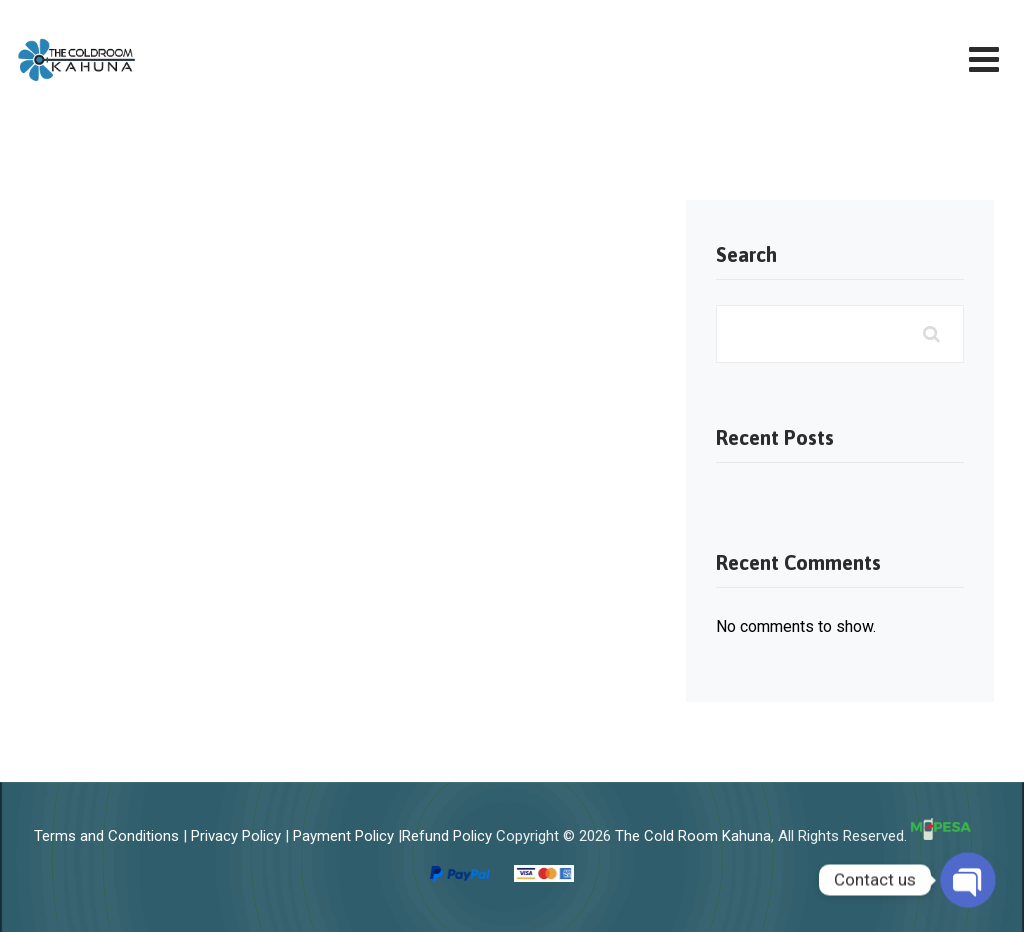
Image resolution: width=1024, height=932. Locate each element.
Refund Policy (447, 835)
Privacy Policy (236, 835)
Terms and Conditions (106, 835)
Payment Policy (343, 835)
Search (746, 254)
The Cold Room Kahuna (693, 835)
